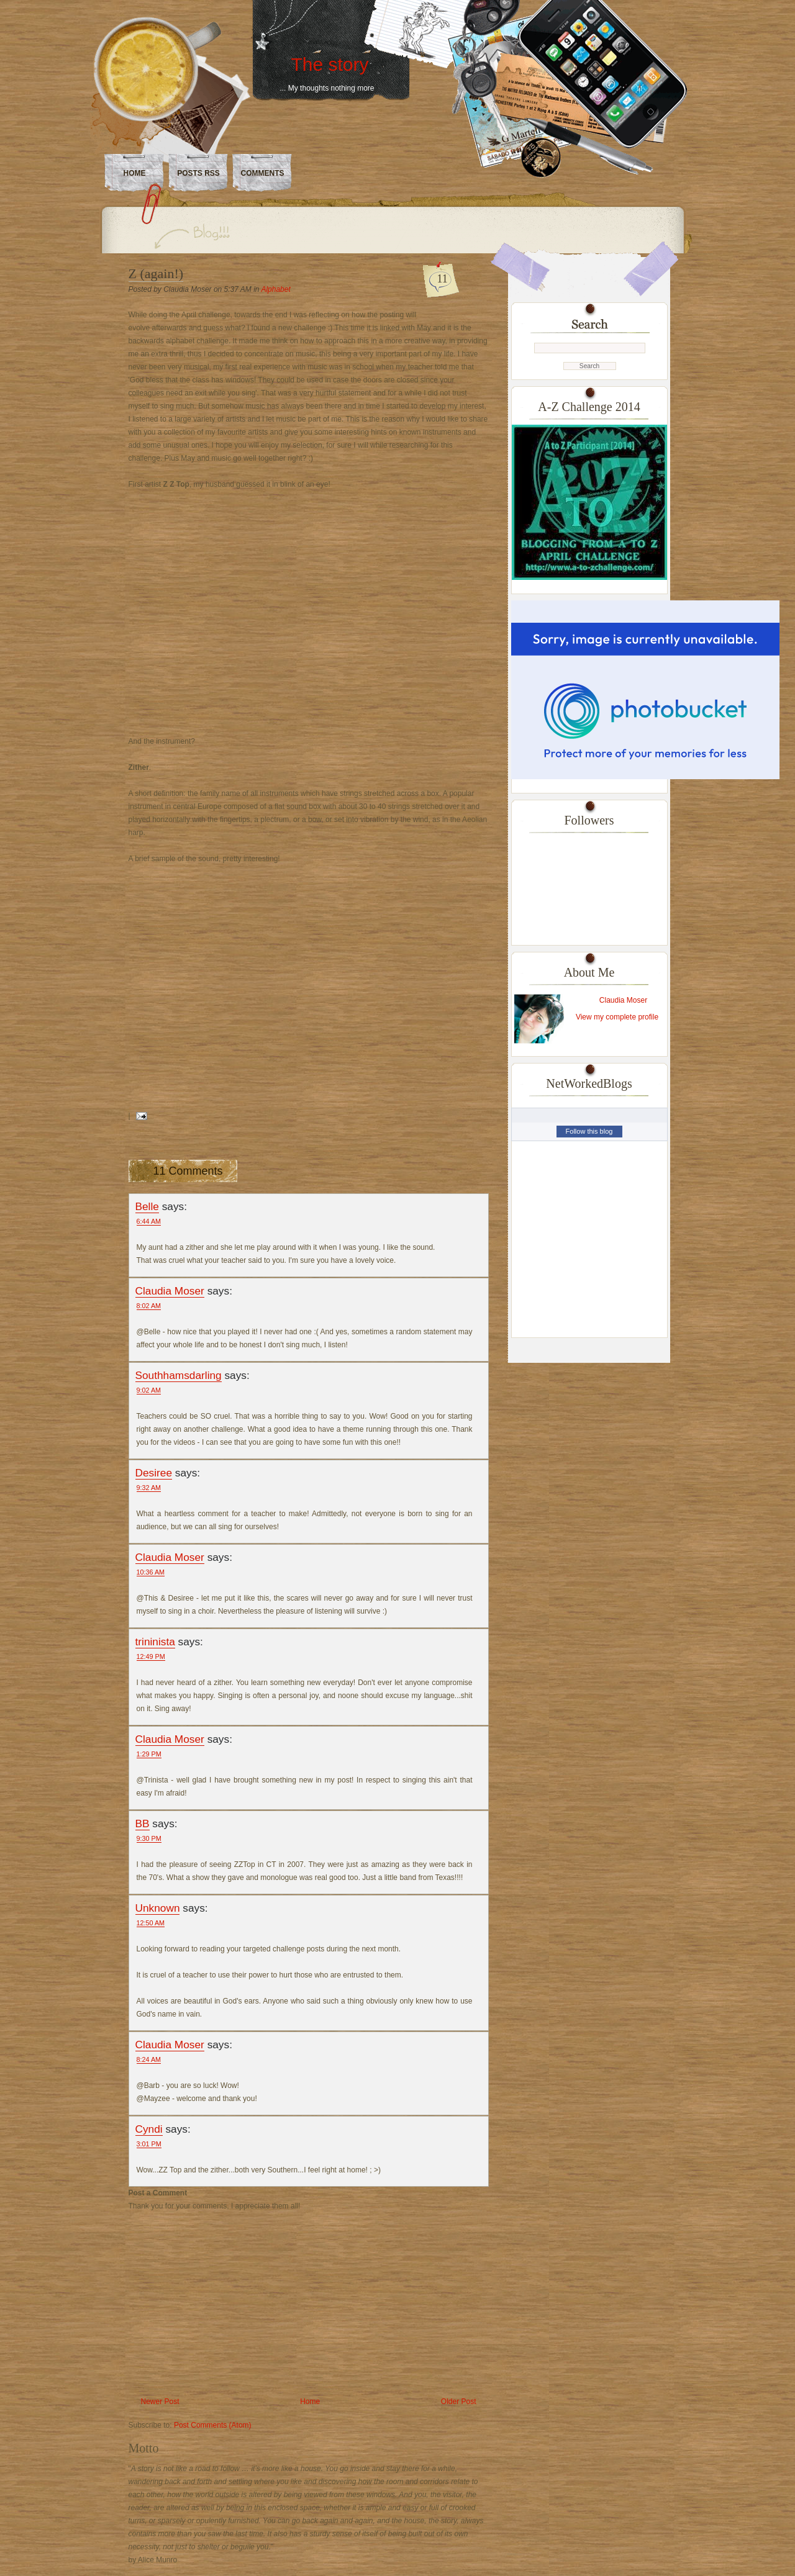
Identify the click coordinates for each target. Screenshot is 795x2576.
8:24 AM (149, 2059)
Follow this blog (589, 1131)
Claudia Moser (169, 1291)
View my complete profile (617, 1017)
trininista (155, 1641)
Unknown (157, 1908)
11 (442, 279)
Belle (147, 1206)
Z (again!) (156, 273)
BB (142, 1823)
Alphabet (275, 289)
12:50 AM (151, 1923)
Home (135, 173)
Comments (262, 173)
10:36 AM (151, 1572)
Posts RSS (198, 173)
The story (329, 64)
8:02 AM (149, 1305)
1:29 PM (149, 1754)
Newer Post (160, 2401)
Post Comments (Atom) (213, 2425)
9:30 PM (149, 1838)
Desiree (154, 1473)
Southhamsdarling (178, 1375)
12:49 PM (151, 1656)
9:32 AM (149, 1487)
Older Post (458, 2401)
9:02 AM (149, 1390)
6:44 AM (149, 1221)
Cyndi (149, 2129)
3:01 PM (149, 2144)
